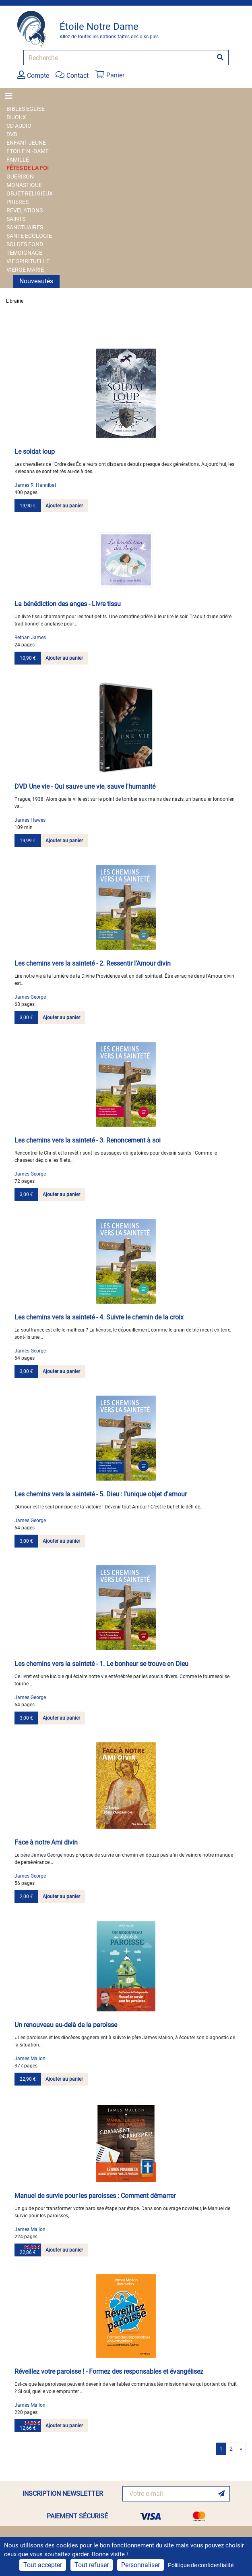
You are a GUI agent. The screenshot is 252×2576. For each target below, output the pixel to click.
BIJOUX (16, 117)
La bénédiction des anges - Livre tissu (67, 604)
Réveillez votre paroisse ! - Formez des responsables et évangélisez (108, 2371)
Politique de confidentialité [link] (200, 2565)
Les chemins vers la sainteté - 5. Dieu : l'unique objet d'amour (100, 1494)
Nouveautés (36, 281)
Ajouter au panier (64, 506)
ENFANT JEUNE (26, 142)
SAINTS (15, 219)
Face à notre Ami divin (46, 1842)
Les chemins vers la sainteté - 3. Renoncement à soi (87, 1140)
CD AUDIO (18, 126)
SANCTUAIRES (24, 227)
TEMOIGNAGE (24, 252)
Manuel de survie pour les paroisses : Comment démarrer (95, 2196)
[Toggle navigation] (11, 96)
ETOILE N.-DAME (27, 151)
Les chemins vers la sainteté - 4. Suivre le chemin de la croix (99, 1317)
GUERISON (20, 176)
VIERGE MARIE (25, 269)
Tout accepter (42, 2565)
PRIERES (17, 202)
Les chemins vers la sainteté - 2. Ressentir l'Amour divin (92, 963)
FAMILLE (17, 159)
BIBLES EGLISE (25, 109)
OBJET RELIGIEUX (29, 193)
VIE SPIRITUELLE (28, 261)
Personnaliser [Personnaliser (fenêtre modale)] (140, 2565)
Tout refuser (91, 2565)
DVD (11, 134)
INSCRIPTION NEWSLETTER (63, 2493)
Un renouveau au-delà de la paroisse (65, 2025)
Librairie (14, 301)
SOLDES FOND (24, 244)
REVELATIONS (24, 210)
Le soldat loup (34, 451)
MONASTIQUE (24, 185)
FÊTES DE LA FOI (27, 168)
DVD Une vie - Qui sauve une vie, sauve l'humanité (84, 786)
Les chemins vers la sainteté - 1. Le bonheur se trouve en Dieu (101, 1664)
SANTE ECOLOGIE (29, 236)
